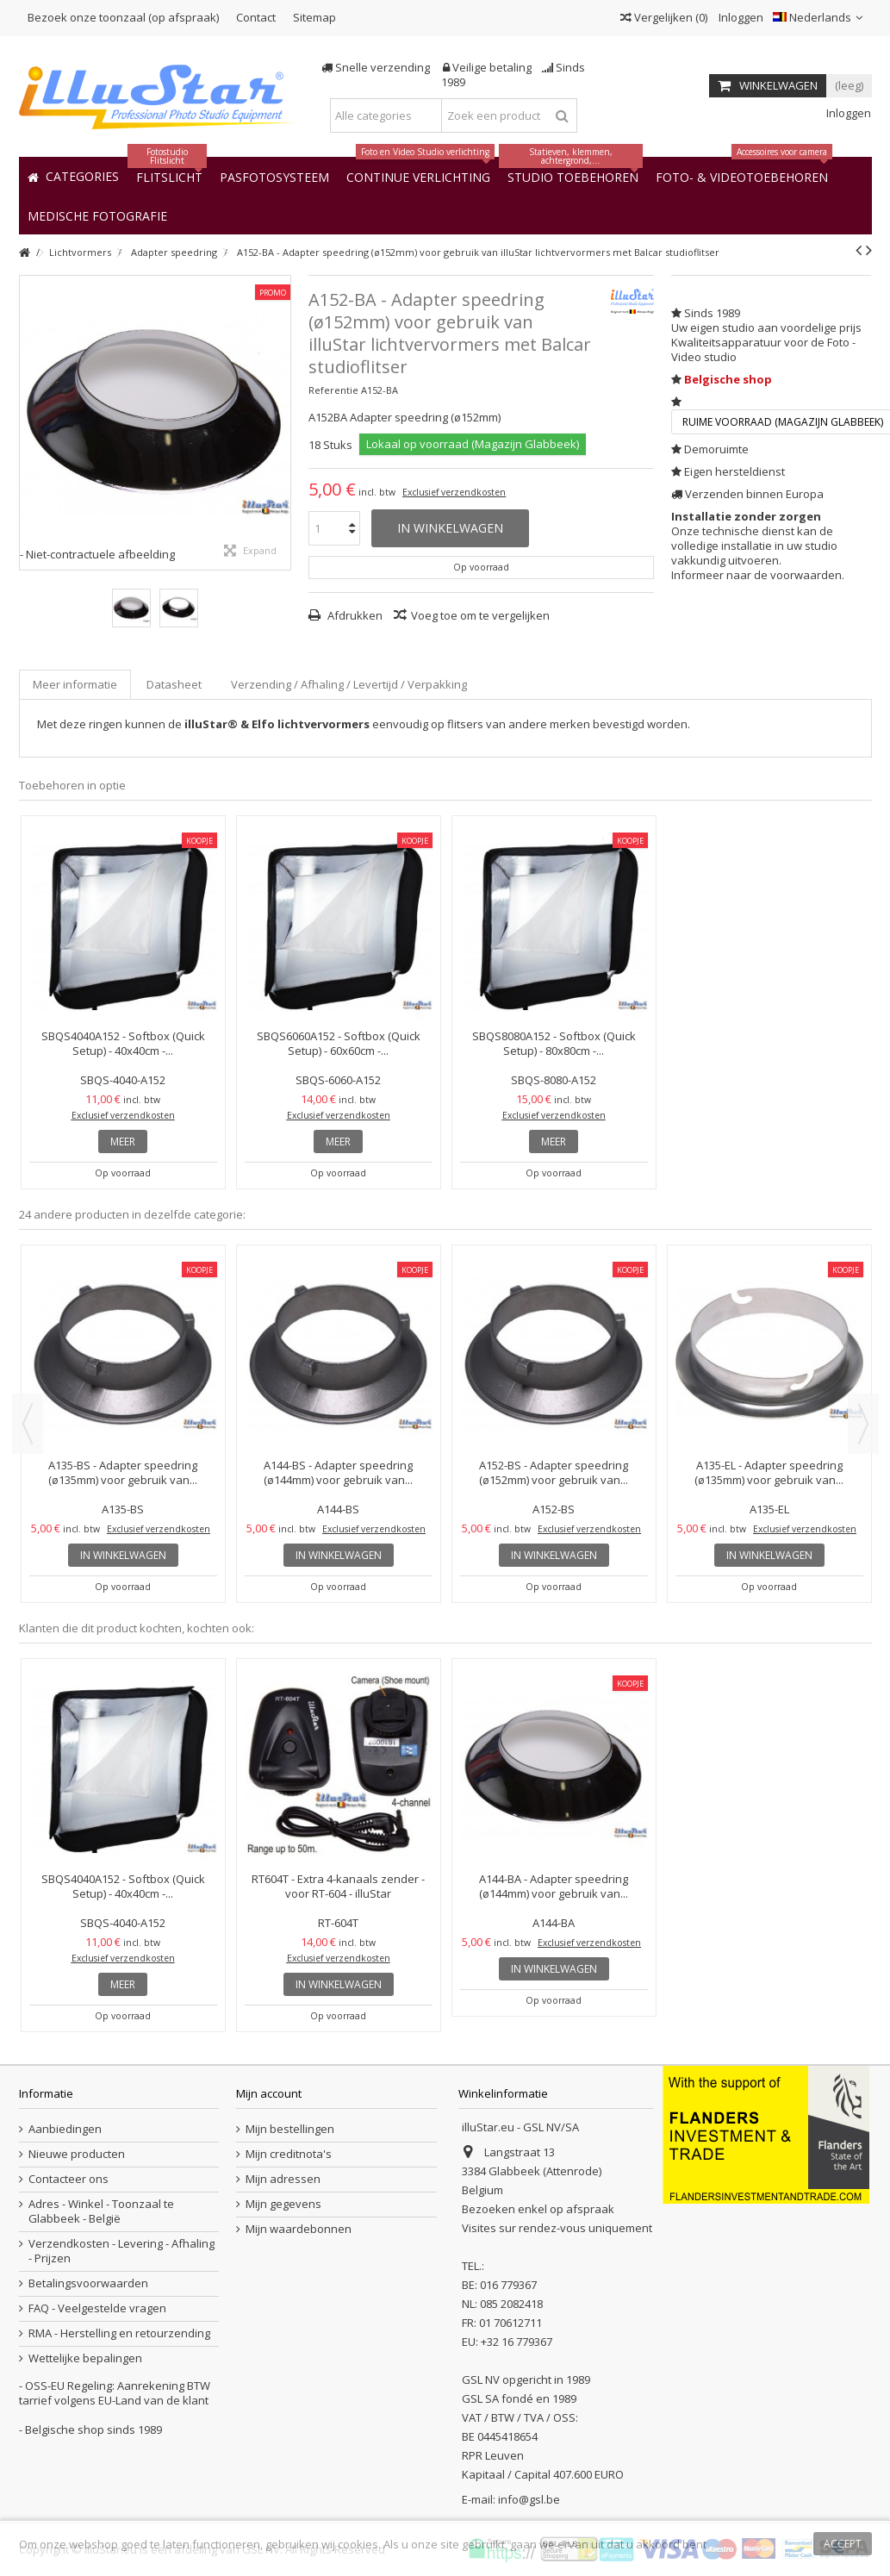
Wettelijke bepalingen (85, 2358)
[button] (97, 215)
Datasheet (174, 684)
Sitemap (314, 17)
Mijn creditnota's (289, 2154)
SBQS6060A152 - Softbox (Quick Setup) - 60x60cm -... (338, 1043)
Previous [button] (27, 1424)
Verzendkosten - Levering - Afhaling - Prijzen (121, 2251)
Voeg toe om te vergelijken (480, 615)
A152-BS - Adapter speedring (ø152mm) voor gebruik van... (553, 1472)
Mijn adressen (283, 2179)
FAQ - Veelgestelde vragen (97, 2308)
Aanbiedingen (65, 2129)
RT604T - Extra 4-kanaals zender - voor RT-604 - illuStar (338, 1886)
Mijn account (269, 2093)
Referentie (333, 390)
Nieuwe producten (76, 2154)
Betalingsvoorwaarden (88, 2283)
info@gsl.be (529, 2499)
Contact (256, 17)
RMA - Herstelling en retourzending (119, 2333)
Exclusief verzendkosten (454, 492)
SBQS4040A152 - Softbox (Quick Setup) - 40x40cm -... (123, 1043)
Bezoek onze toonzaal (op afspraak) (123, 17)
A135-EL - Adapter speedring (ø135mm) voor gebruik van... (768, 1472)
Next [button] (863, 1424)
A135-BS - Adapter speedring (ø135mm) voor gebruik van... (122, 1472)
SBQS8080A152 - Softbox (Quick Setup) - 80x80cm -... (554, 1043)
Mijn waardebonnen (299, 2229)
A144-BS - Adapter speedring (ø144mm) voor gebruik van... (338, 1472)
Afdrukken (354, 615)
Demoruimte (716, 449)
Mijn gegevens (283, 2204)
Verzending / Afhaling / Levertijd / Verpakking (349, 684)
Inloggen (739, 17)
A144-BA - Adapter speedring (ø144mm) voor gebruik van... (553, 1886)
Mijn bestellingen (290, 2129)
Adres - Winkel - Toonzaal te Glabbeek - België (101, 2211)
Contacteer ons (68, 2179)
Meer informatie (75, 684)
